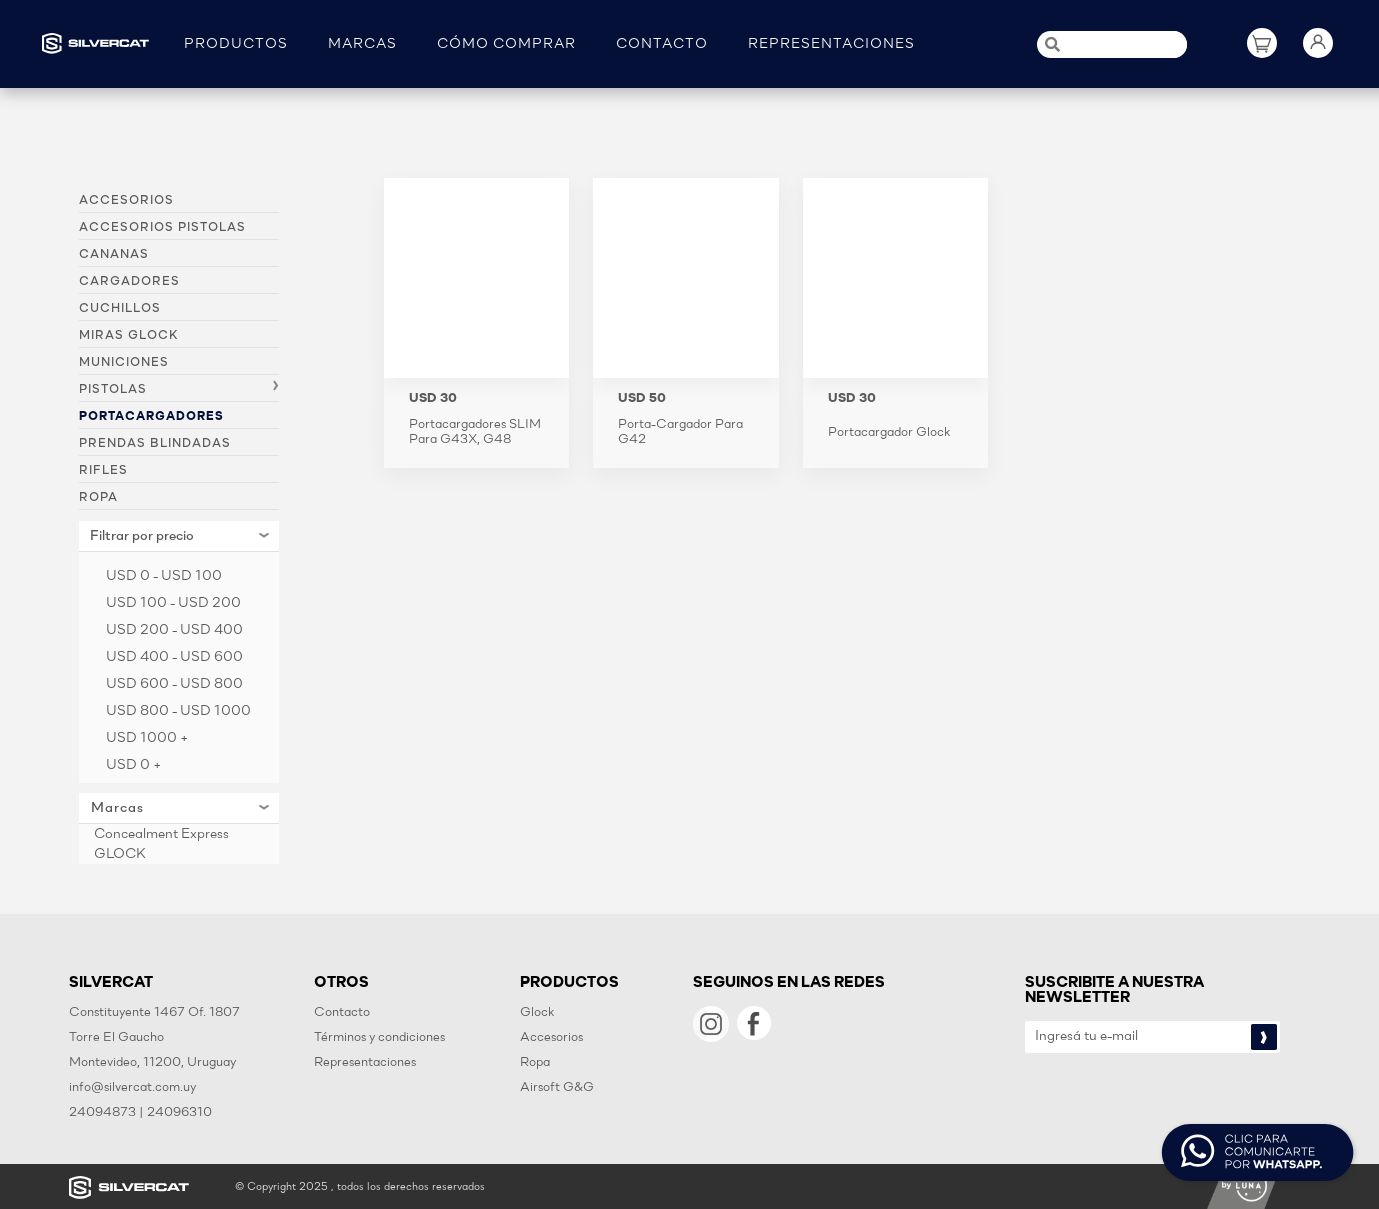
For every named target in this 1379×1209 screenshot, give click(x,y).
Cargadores (129, 282)
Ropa (98, 498)
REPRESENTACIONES (831, 44)
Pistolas (113, 390)
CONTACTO (662, 44)
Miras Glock (128, 336)
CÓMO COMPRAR (506, 44)
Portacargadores (151, 417)
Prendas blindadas (155, 444)
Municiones (124, 363)
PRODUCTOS (236, 44)
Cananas (114, 255)
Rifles (103, 471)
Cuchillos (120, 309)
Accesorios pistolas (162, 228)
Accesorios (126, 201)
